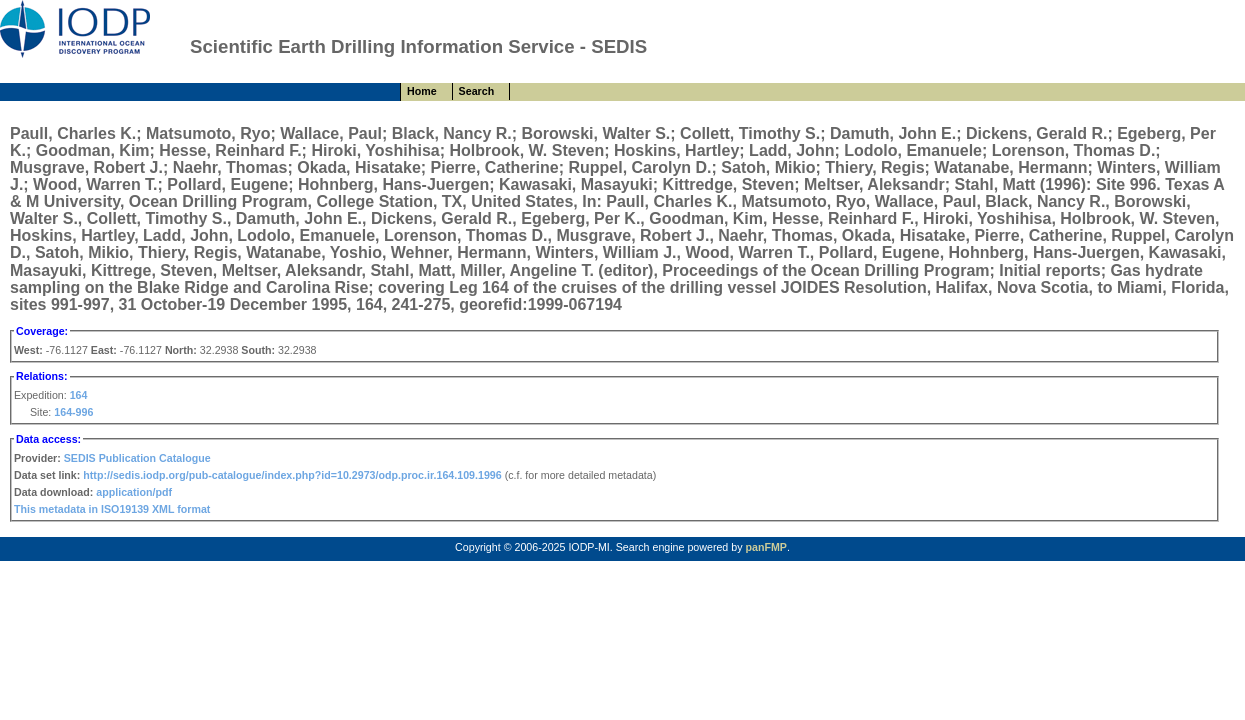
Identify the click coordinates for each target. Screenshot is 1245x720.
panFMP (765, 547)
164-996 (73, 412)
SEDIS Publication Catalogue (137, 458)
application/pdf (134, 492)
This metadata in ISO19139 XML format (112, 509)
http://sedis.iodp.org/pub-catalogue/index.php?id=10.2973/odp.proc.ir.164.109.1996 (292, 475)
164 (79, 395)
